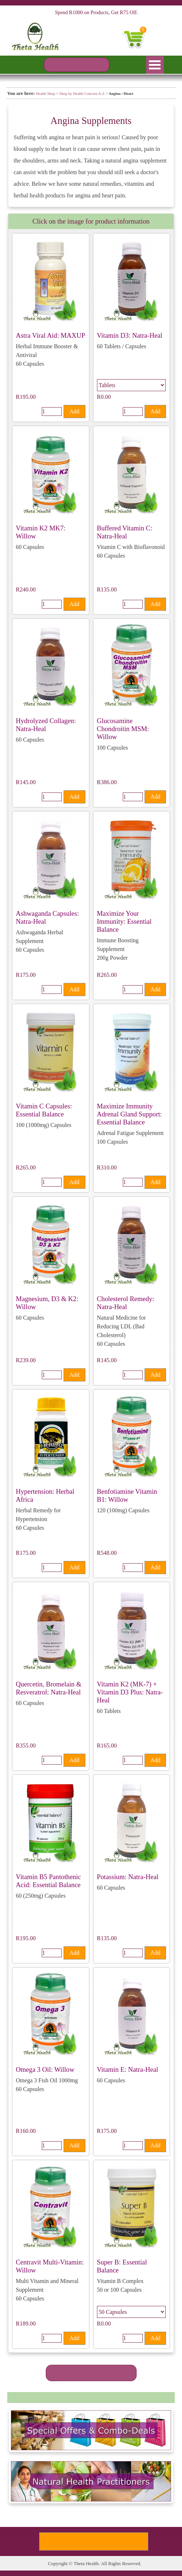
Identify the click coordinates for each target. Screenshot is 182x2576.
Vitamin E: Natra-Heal (127, 2069)
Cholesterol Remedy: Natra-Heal (125, 1303)
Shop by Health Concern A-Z (82, 94)
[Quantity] (52, 411)
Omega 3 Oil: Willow (45, 2069)
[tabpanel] (91, 93)
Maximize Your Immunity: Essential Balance (124, 921)
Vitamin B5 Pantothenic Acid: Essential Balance (48, 1881)
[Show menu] (155, 65)
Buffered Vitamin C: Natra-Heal (125, 532)
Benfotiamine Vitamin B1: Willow (127, 1495)
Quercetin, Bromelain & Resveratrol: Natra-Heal (49, 1688)
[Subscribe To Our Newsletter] (93, 2541)
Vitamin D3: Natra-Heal (129, 335)
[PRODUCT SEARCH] (76, 64)
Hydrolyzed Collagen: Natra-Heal (46, 725)
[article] (50, 327)
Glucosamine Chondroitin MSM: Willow (123, 729)
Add (74, 411)
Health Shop (45, 94)
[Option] (131, 385)
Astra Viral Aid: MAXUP (50, 335)
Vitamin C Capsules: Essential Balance (44, 1110)
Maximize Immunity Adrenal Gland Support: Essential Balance (129, 1114)
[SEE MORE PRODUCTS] (91, 2373)
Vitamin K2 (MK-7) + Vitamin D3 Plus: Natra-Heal (130, 1692)
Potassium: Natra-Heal (127, 1877)
